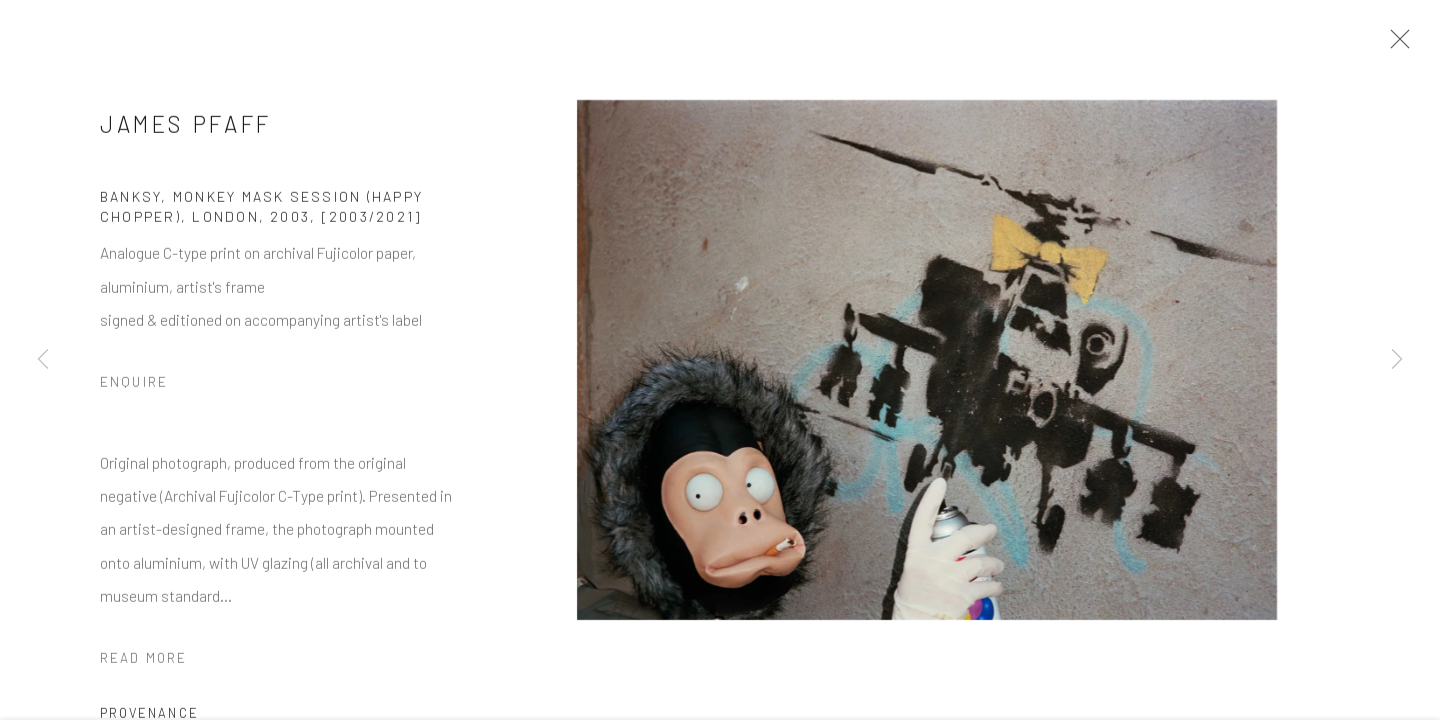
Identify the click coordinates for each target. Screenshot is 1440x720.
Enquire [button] (134, 387)
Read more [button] (143, 663)
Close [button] (1396, 45)
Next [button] (1397, 360)
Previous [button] (43, 360)
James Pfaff (186, 129)
